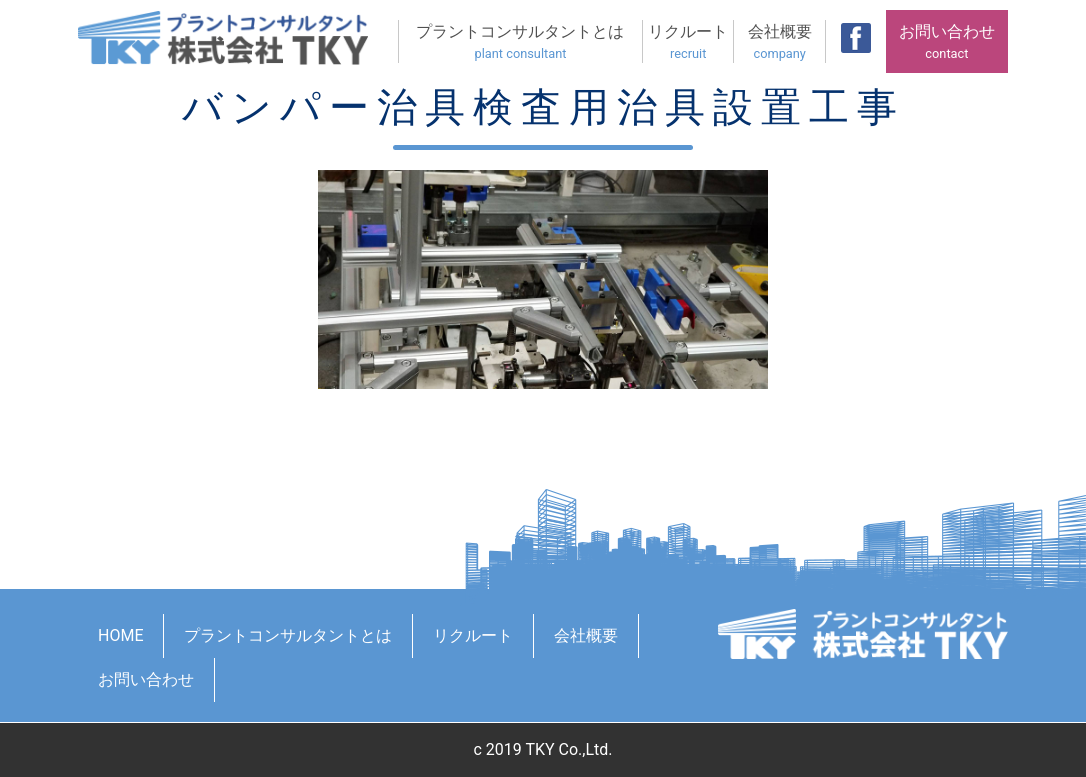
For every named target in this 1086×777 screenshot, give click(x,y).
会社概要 (779, 42)
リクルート (688, 42)
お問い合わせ (947, 42)
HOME (120, 635)
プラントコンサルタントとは (520, 42)
